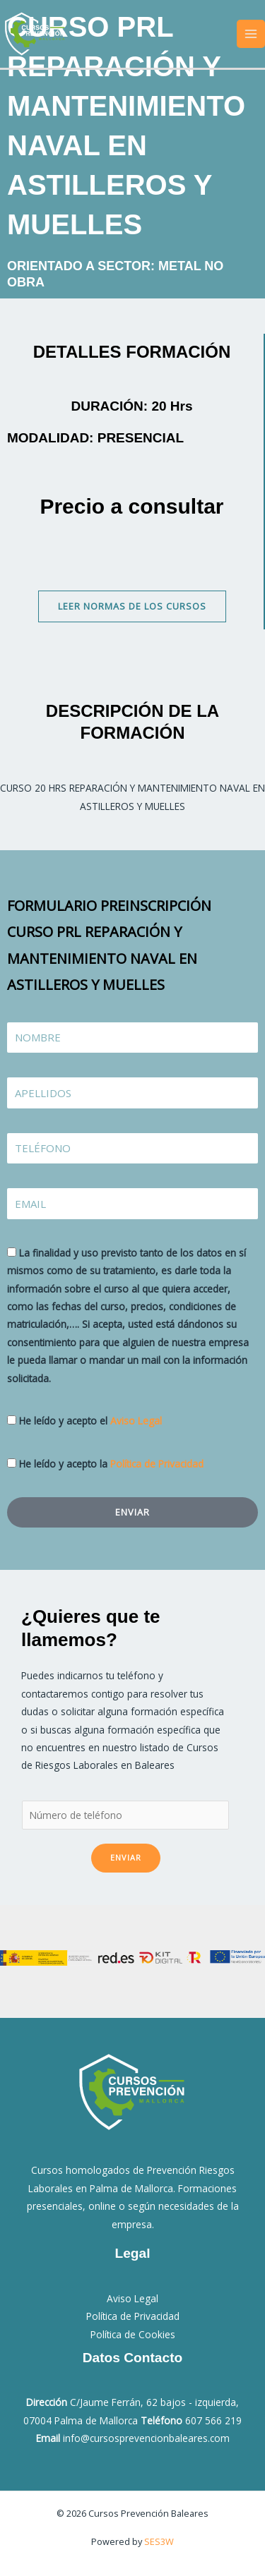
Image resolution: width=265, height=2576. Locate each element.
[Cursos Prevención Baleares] (35, 32)
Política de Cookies (132, 2334)
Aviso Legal (136, 1420)
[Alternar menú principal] (251, 34)
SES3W (159, 2541)
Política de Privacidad (157, 1463)
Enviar (125, 1857)
